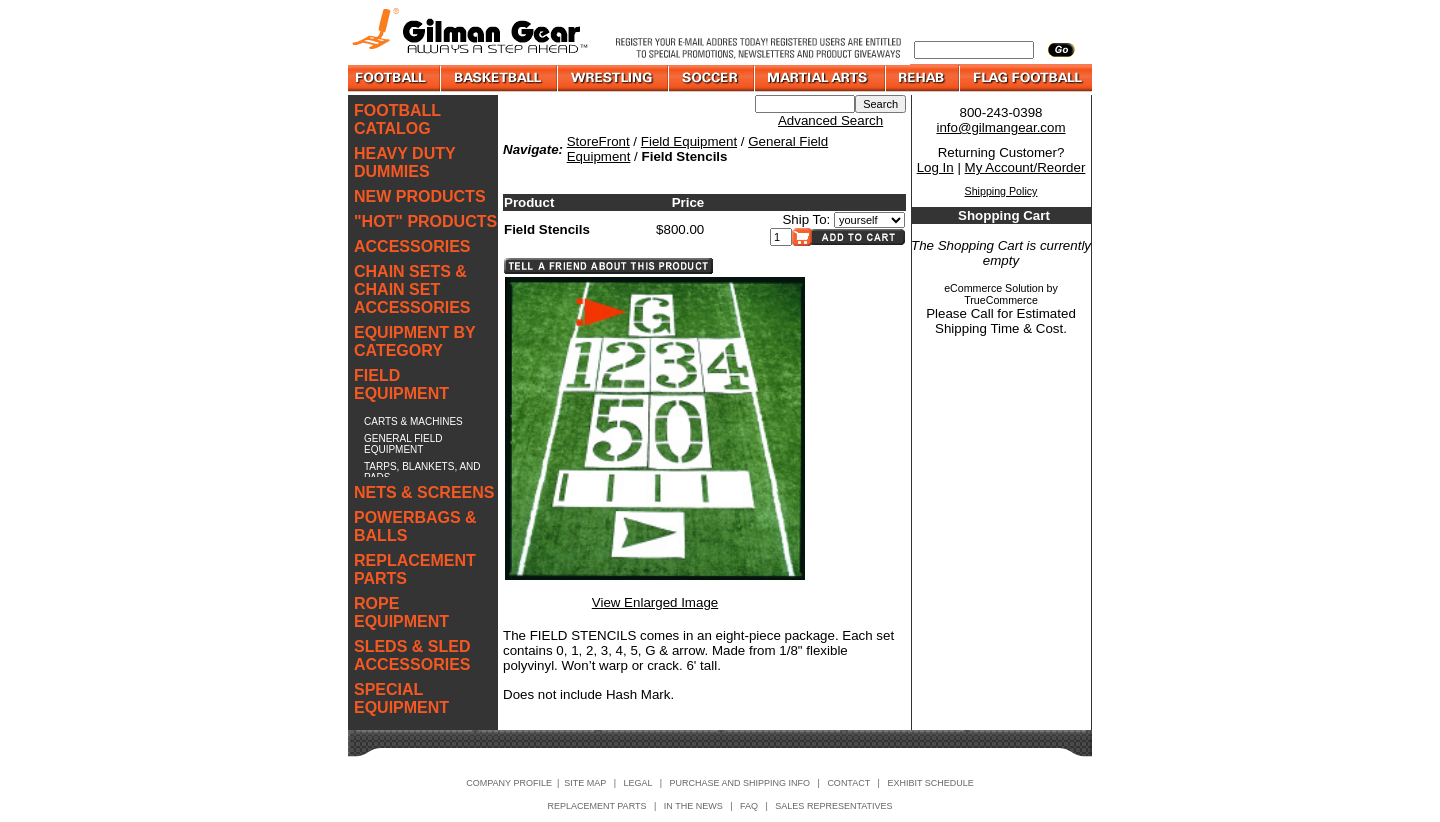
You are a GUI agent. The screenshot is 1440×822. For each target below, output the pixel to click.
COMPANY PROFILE (509, 783)
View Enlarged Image (655, 602)
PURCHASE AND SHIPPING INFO (740, 783)
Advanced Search (830, 120)
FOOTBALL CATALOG (397, 119)
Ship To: (806, 219)
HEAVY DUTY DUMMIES (404, 162)
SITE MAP (585, 783)
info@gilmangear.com (1000, 127)
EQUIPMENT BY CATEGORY (415, 341)
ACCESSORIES (412, 246)
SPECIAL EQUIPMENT (401, 698)
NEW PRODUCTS (420, 196)
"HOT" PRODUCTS (425, 221)
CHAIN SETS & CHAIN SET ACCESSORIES (412, 289)
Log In (935, 167)
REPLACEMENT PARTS (415, 569)
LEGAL (637, 783)
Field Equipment (689, 141)
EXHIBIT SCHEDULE (930, 783)
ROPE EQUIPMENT (401, 612)
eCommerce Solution (994, 288)
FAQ (749, 806)
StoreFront (598, 141)
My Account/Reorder (1025, 167)
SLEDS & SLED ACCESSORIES (412, 655)
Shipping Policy (1001, 191)
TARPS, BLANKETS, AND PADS (422, 472)
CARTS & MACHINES (413, 421)
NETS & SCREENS (424, 492)
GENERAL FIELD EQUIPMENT (403, 444)
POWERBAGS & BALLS (415, 526)
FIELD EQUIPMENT (401, 384)
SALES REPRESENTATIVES (833, 806)
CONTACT (848, 783)
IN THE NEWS (693, 806)
